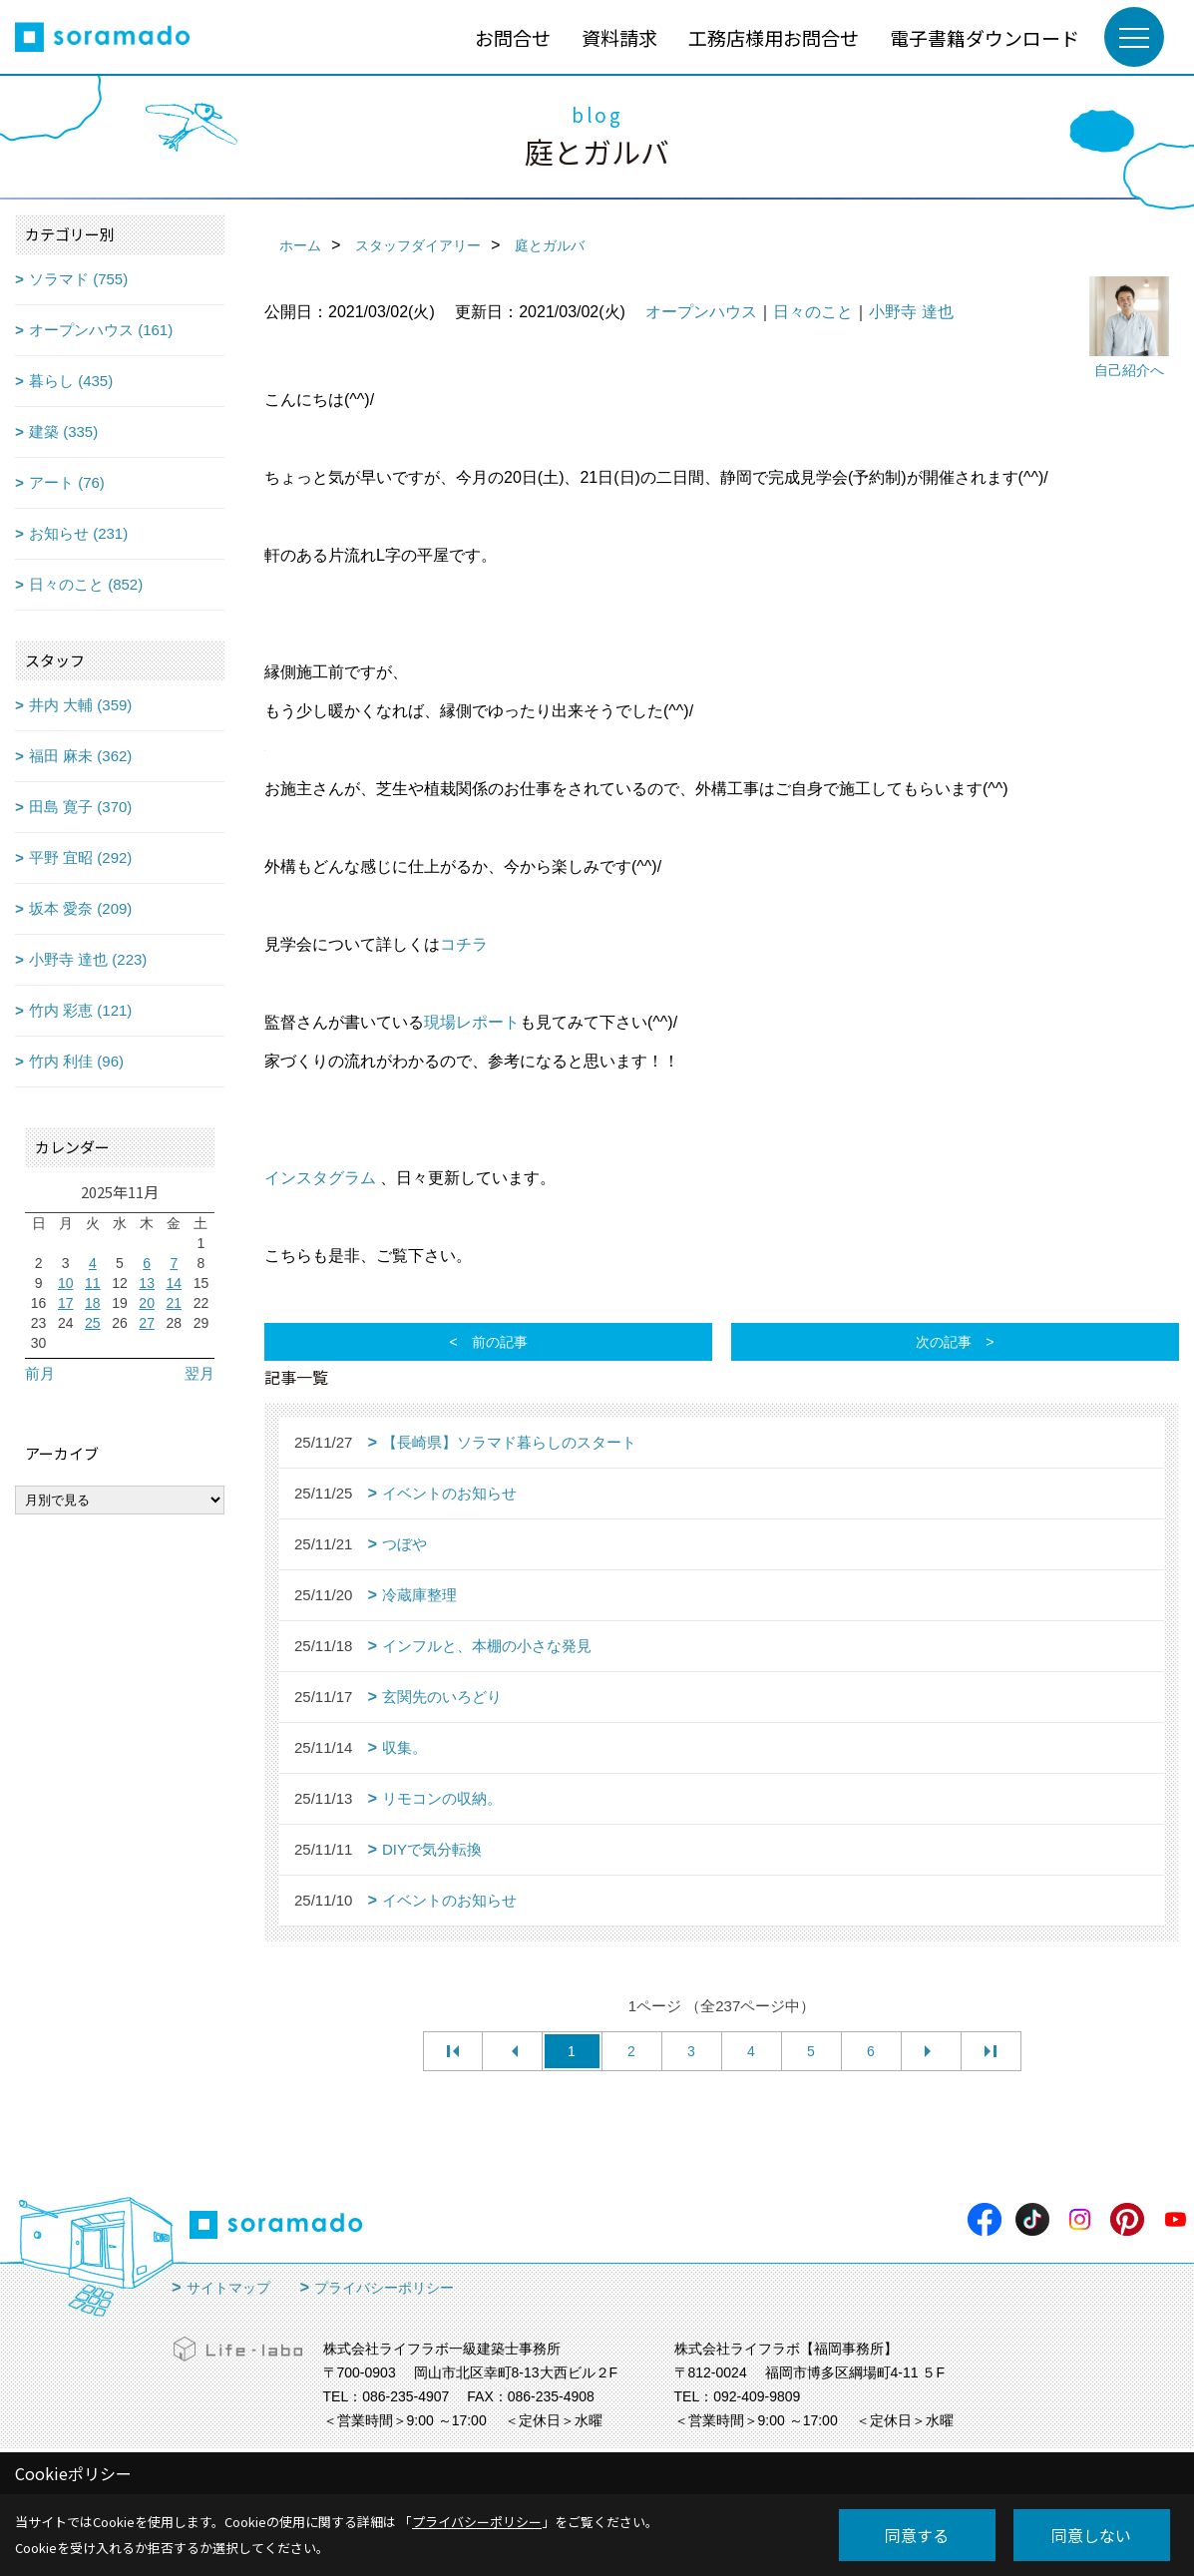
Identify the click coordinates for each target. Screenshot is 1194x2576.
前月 (40, 1373)
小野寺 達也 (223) (88, 959)
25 (93, 1323)
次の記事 (944, 1342)
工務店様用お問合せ (773, 37)
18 (93, 1303)
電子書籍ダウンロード (984, 37)
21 (174, 1303)
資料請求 (619, 37)
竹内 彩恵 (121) (80, 1010)
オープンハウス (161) (101, 329)
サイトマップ (228, 2288)
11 (93, 1283)
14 (174, 1283)
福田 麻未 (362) (80, 755)
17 (66, 1303)
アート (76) (67, 482)
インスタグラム (320, 1177)
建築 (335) (63, 431)
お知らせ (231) (78, 533)
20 (147, 1303)
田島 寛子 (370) (80, 806)
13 (147, 1283)
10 (66, 1283)
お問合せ (513, 37)
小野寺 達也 (911, 311)
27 (147, 1323)
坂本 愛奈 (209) (80, 908)
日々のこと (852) (86, 584)
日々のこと (813, 311)
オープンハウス (701, 311)
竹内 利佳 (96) (76, 1061)
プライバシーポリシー (384, 2288)
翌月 (199, 1373)
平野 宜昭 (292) (80, 857)
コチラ (464, 944)
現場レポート (472, 1022)
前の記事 (500, 1342)
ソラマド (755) (78, 278)
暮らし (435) (71, 380)
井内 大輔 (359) (80, 704)
